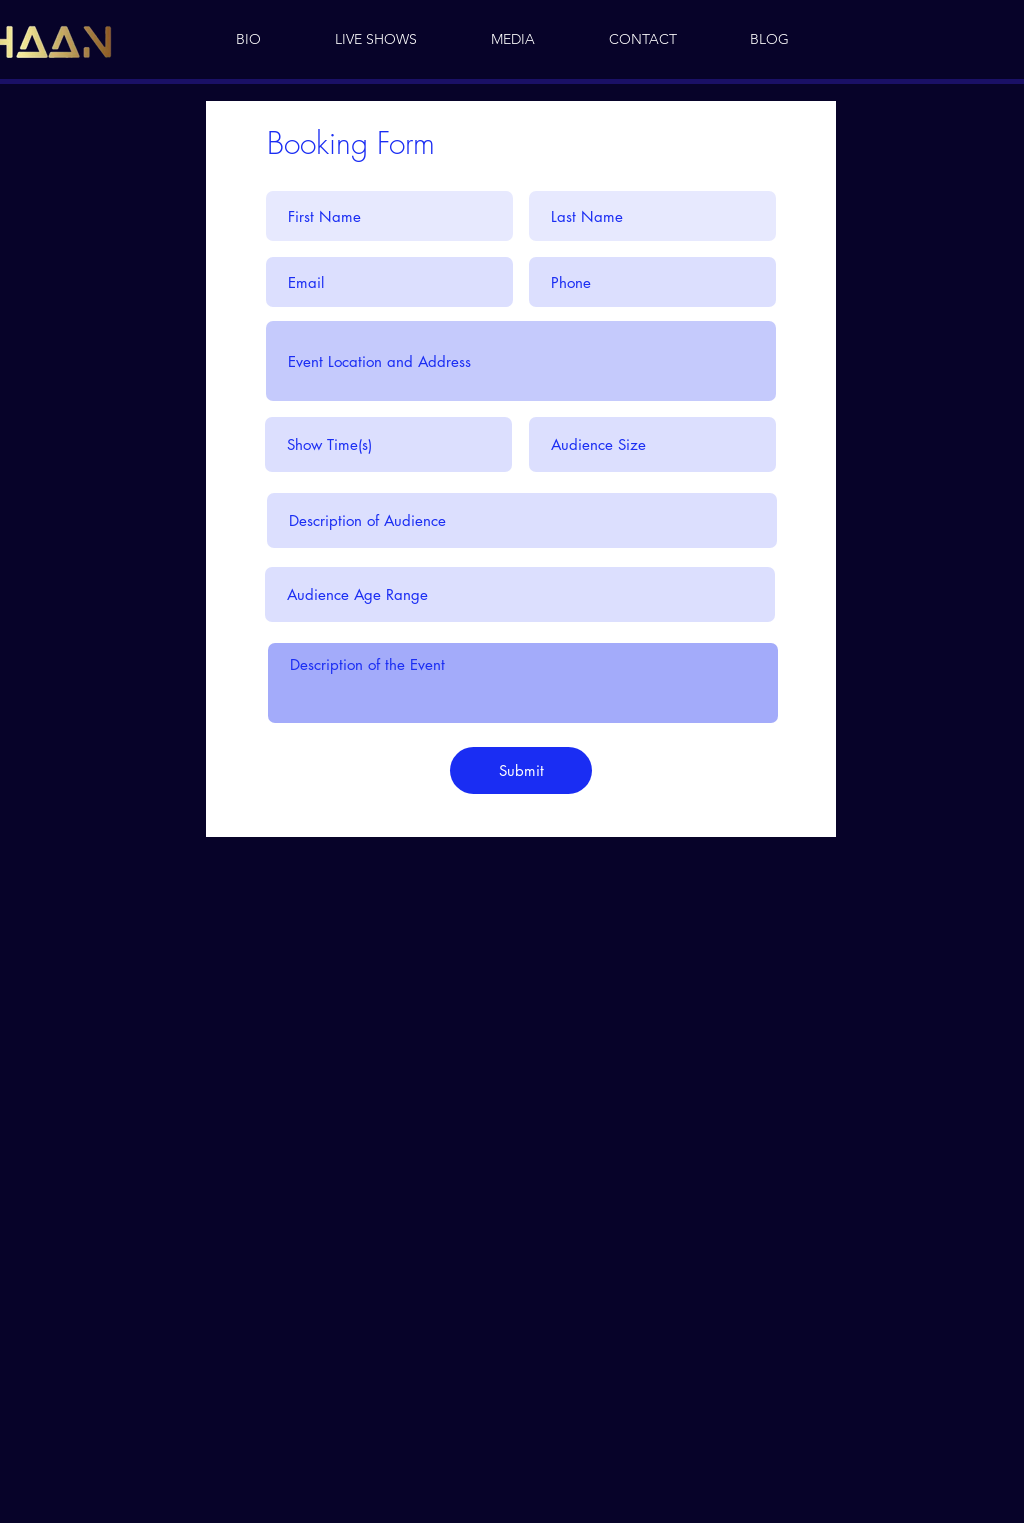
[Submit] (521, 770)
